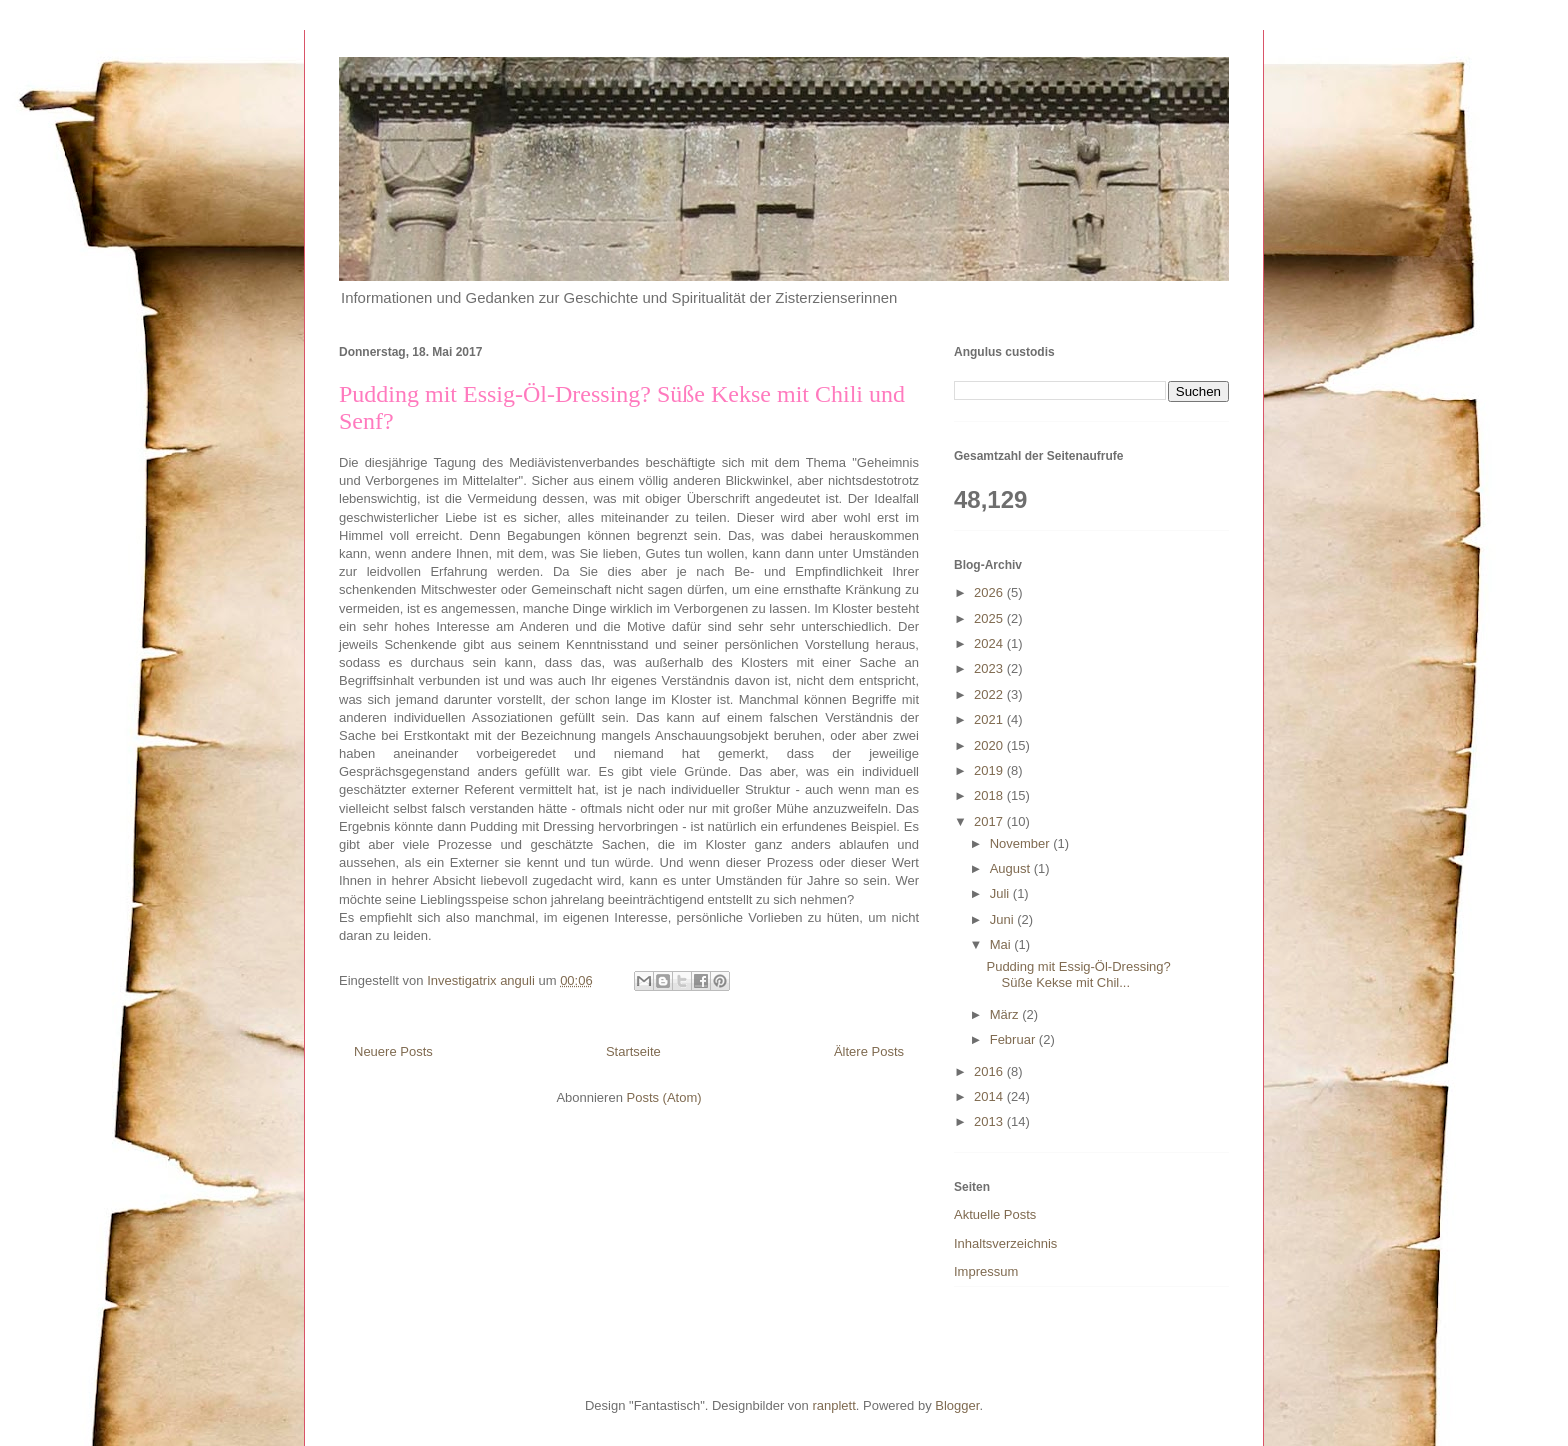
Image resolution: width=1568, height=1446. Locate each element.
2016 (990, 1071)
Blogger (957, 1405)
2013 (990, 1121)
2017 (990, 821)
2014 (990, 1096)
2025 (990, 618)
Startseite (633, 1051)
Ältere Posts (869, 1051)
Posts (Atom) (664, 1097)
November (1022, 843)
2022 (990, 694)
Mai (1002, 944)
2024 (990, 643)
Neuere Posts (393, 1051)
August (1012, 868)
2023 (990, 668)
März (1006, 1014)
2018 (990, 795)
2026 (990, 592)
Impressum (986, 1271)
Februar (1014, 1039)
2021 (990, 719)
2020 (990, 745)
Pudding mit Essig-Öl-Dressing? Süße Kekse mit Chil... (1078, 974)
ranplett (833, 1405)
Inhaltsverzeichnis (1005, 1243)
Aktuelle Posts (995, 1214)
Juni (1003, 919)
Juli (1001, 893)
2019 (990, 770)
